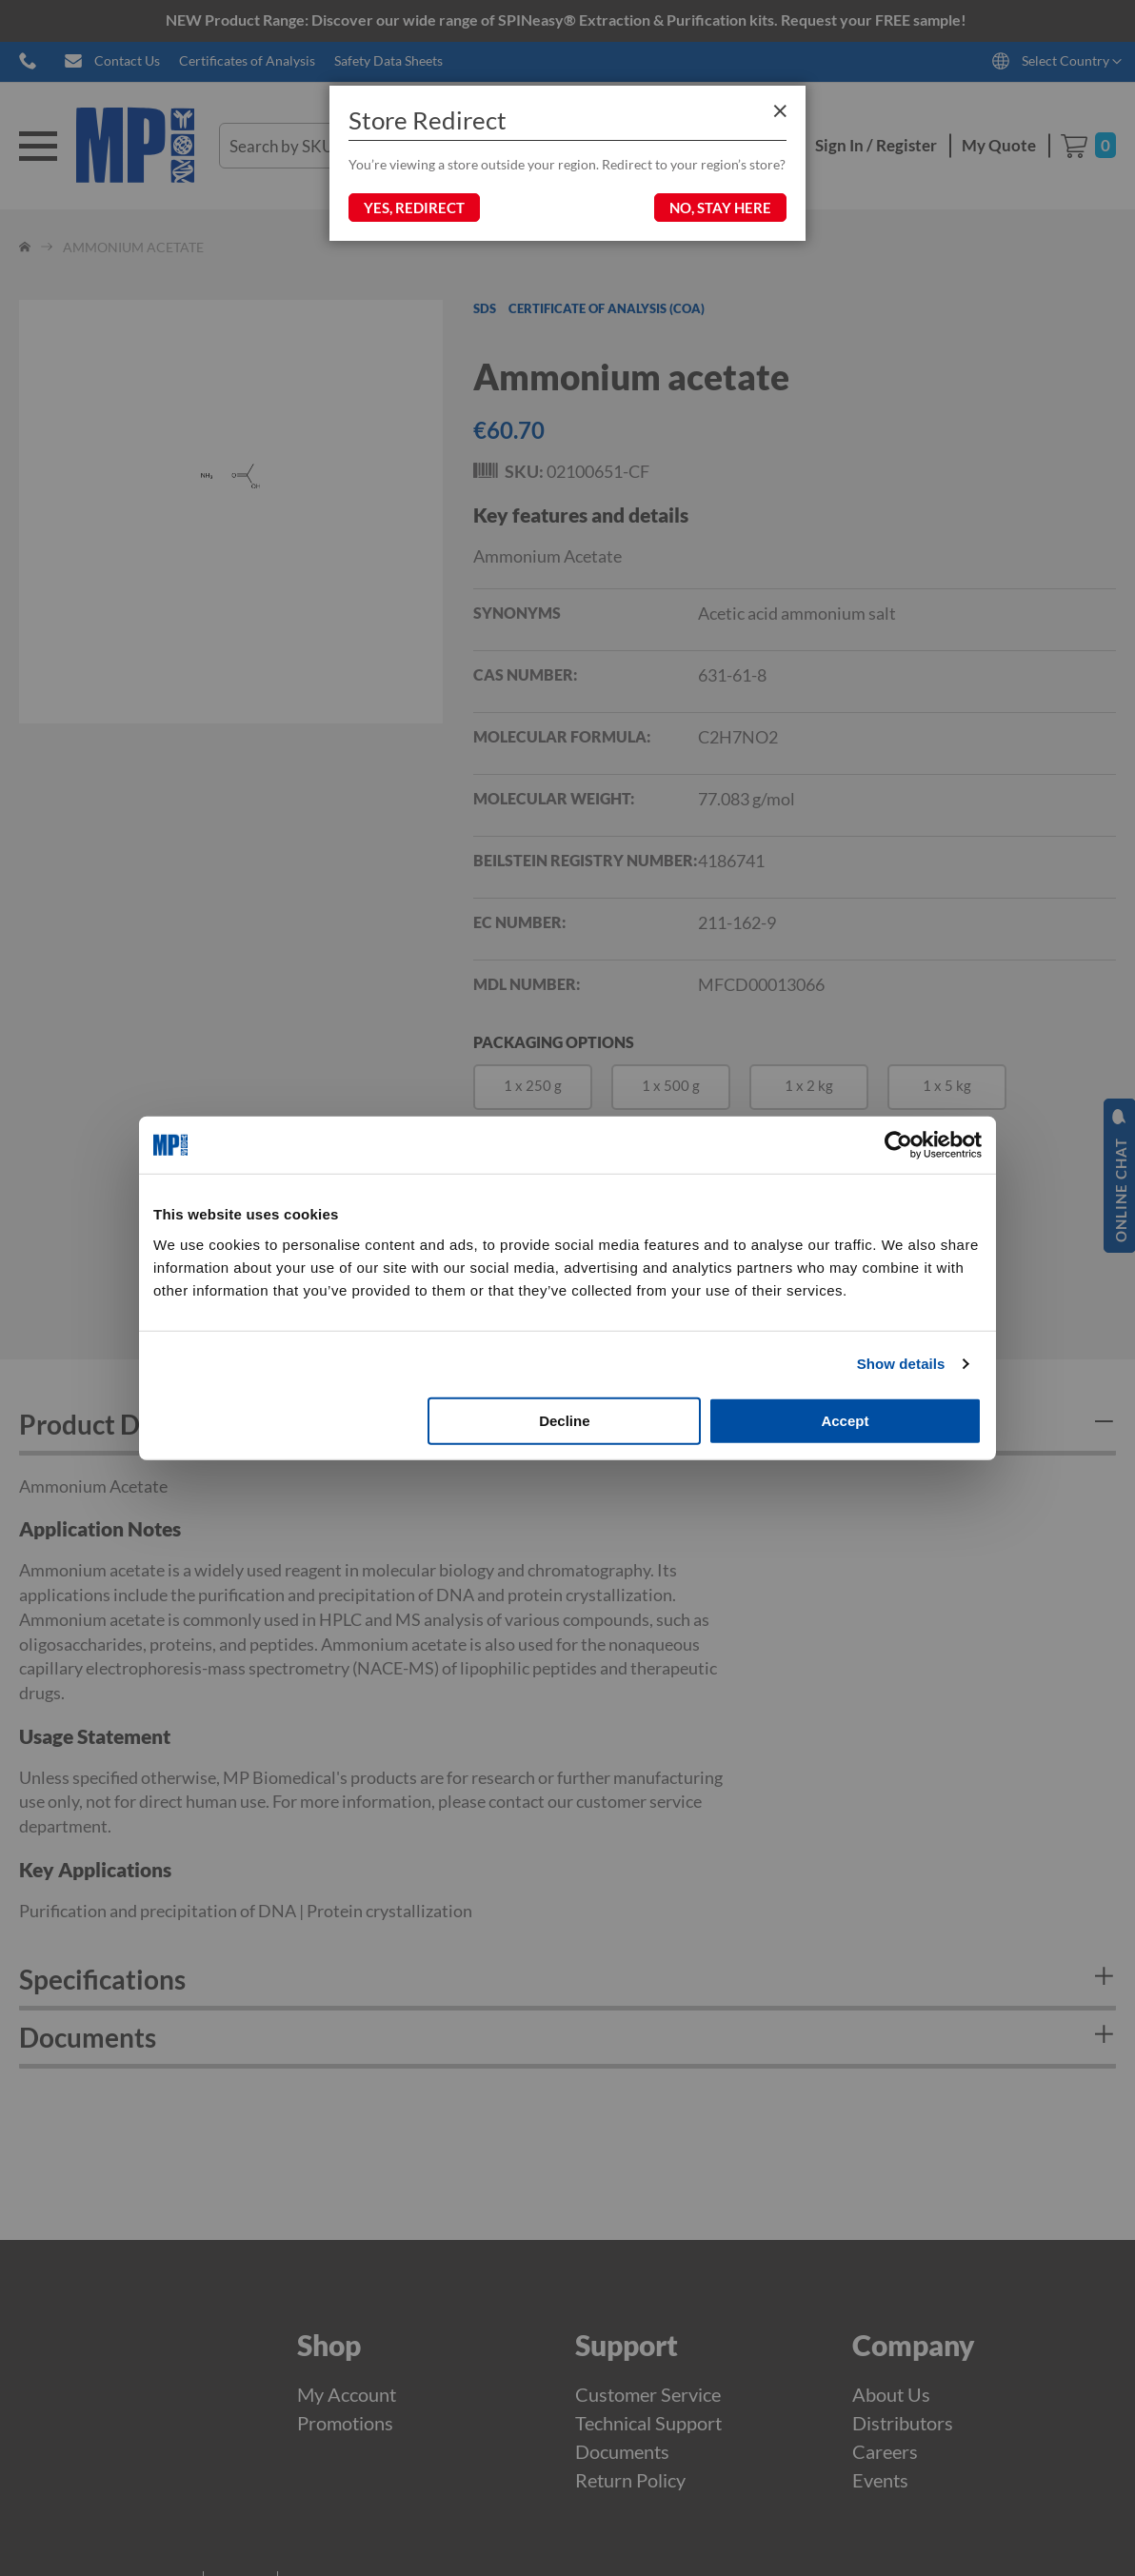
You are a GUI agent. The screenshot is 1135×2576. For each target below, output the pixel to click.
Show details (901, 1364)
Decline (564, 1420)
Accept (844, 1420)
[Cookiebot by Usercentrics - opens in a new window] (898, 1145)
